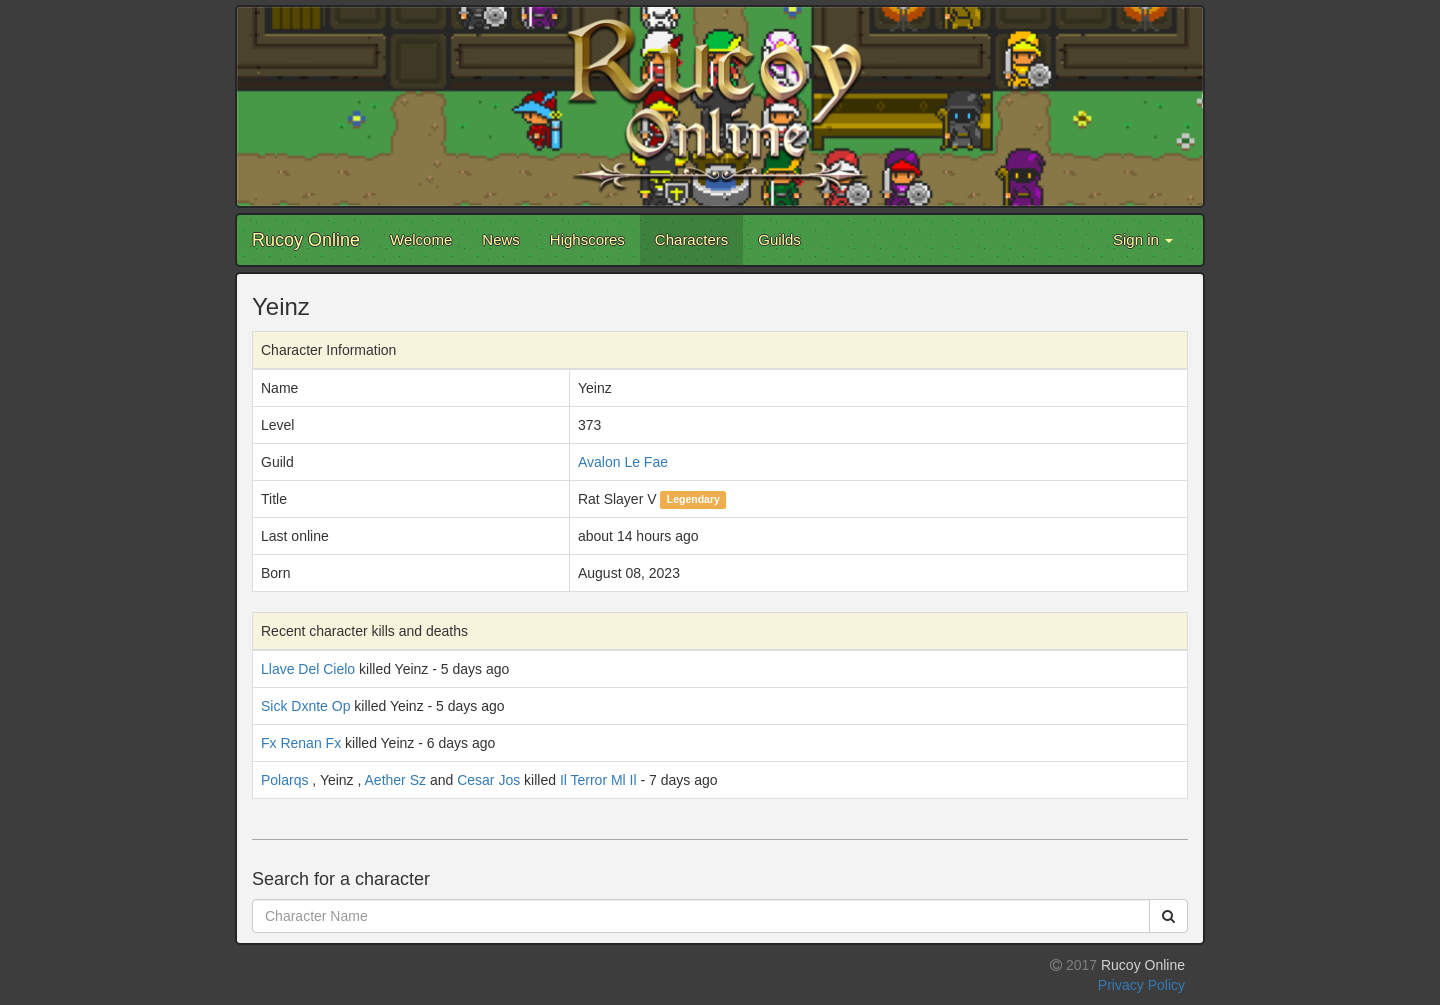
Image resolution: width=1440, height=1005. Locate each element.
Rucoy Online (306, 240)
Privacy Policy (1141, 985)
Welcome (421, 239)
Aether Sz (395, 780)
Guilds (779, 239)
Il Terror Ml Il (598, 780)
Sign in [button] (1143, 239)
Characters (691, 239)
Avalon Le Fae (623, 462)
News (501, 239)
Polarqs (284, 780)
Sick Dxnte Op (305, 706)
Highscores (587, 239)
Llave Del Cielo (308, 669)
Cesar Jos (488, 780)
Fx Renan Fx (301, 743)
